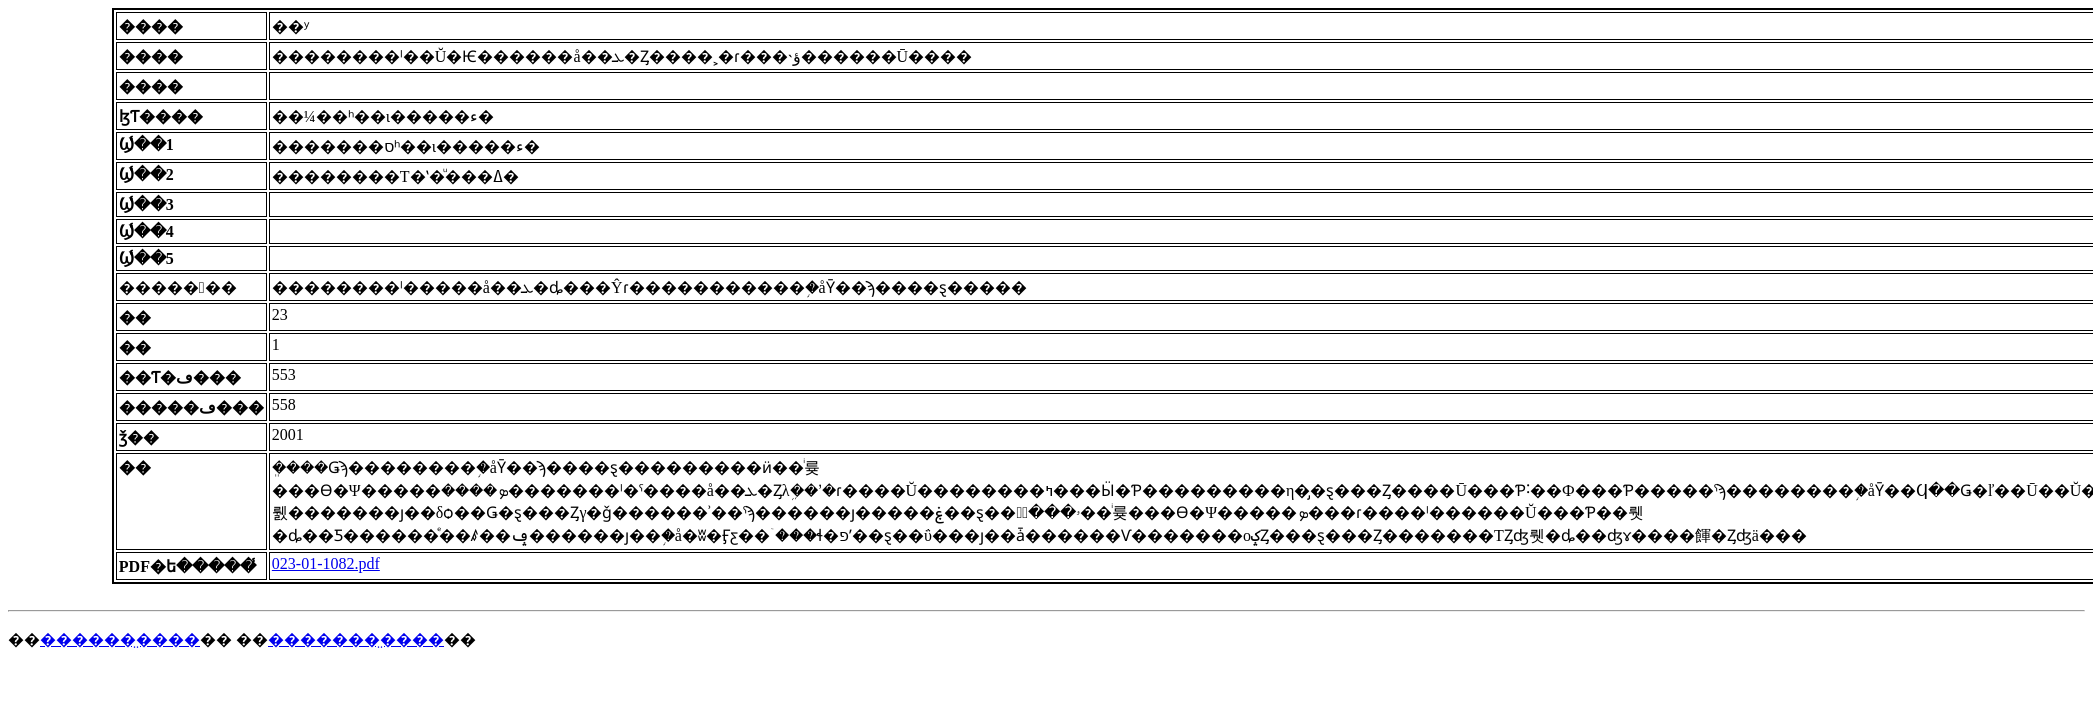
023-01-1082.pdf (326, 563)
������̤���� (120, 639)
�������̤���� (356, 639)
